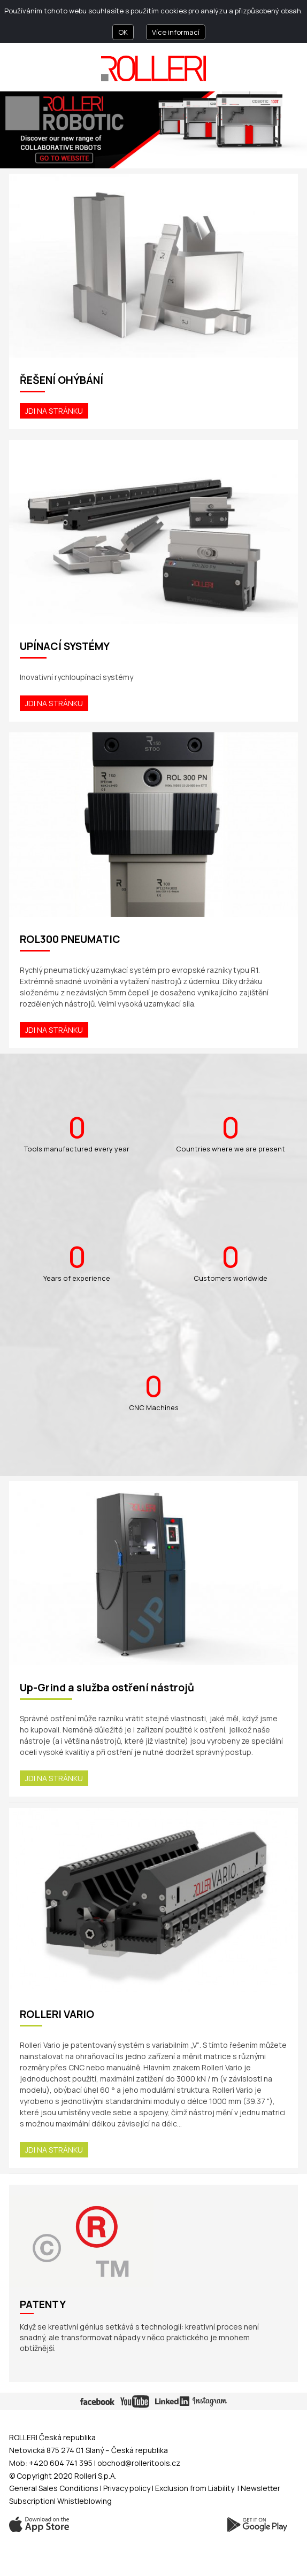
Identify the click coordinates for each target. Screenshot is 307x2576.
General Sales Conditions (53, 2488)
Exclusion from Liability (194, 2488)
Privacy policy (127, 2488)
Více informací (175, 32)
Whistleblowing (84, 2501)
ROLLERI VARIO (57, 2014)
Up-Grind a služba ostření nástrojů (107, 1688)
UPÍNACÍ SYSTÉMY (65, 646)
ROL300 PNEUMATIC (70, 939)
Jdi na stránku (54, 411)
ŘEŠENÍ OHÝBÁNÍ (61, 380)
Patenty (43, 2304)
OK (123, 32)
